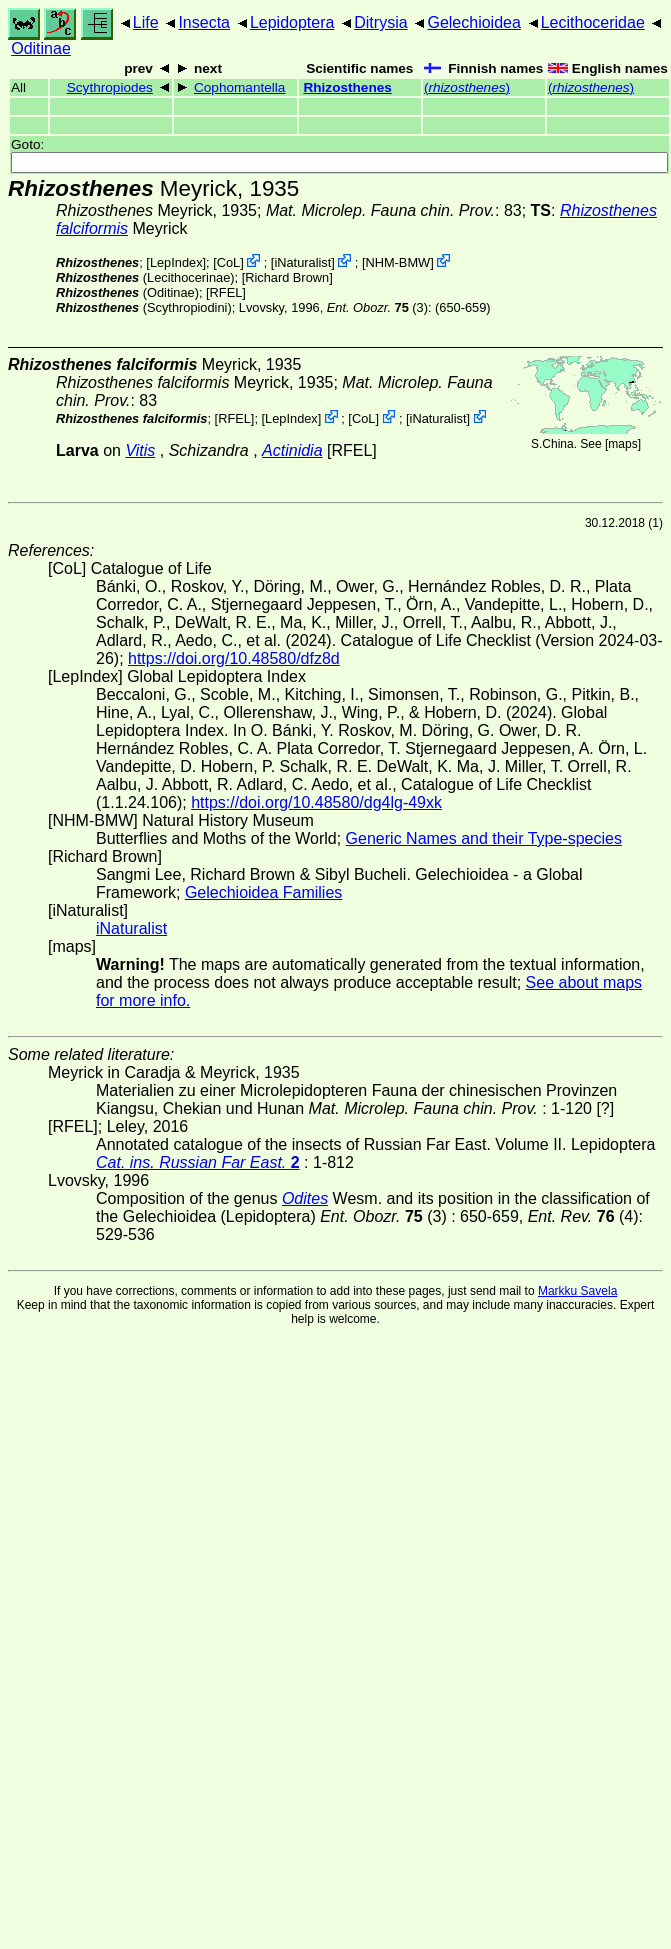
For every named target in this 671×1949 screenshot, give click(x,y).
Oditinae (41, 48)
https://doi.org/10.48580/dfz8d (234, 658)
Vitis (140, 450)
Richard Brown (287, 277)
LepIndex (176, 262)
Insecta (204, 22)
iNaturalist (302, 262)
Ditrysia (380, 22)
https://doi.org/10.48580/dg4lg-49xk (316, 802)
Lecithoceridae (593, 22)
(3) (377, 307)
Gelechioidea (473, 22)
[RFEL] (226, 292)
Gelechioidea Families (263, 892)
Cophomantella (239, 87)
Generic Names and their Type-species (484, 838)
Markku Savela (577, 1291)
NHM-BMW (397, 262)
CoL (228, 262)
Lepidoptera (292, 22)
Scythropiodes (110, 87)
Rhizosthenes (347, 87)
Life (146, 22)
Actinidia (292, 450)
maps (622, 444)
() (467, 87)
